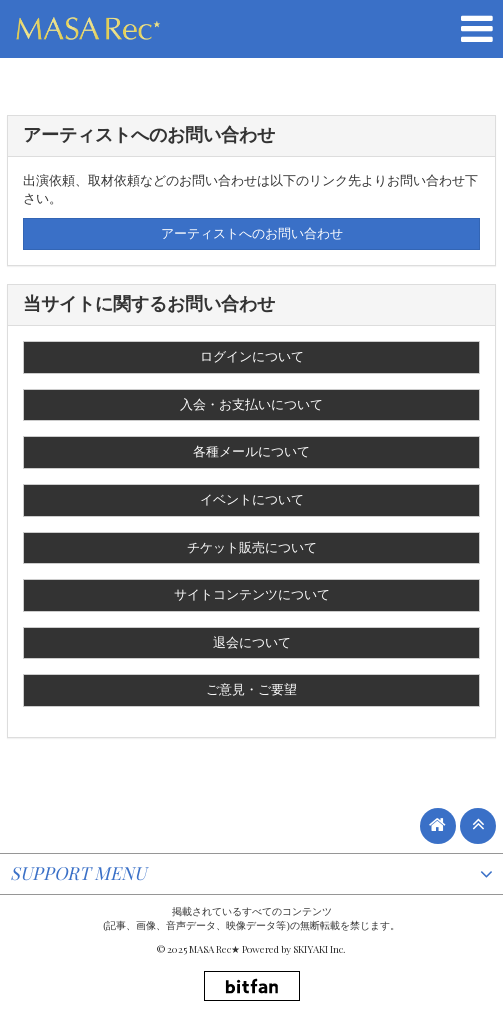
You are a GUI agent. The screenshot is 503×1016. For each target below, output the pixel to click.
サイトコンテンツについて (252, 594)
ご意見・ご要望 (251, 689)
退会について (252, 642)
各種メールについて (251, 451)
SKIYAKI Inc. (319, 949)
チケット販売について (252, 547)
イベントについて (252, 499)
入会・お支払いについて (251, 404)
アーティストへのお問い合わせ (252, 233)
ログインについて (252, 356)
